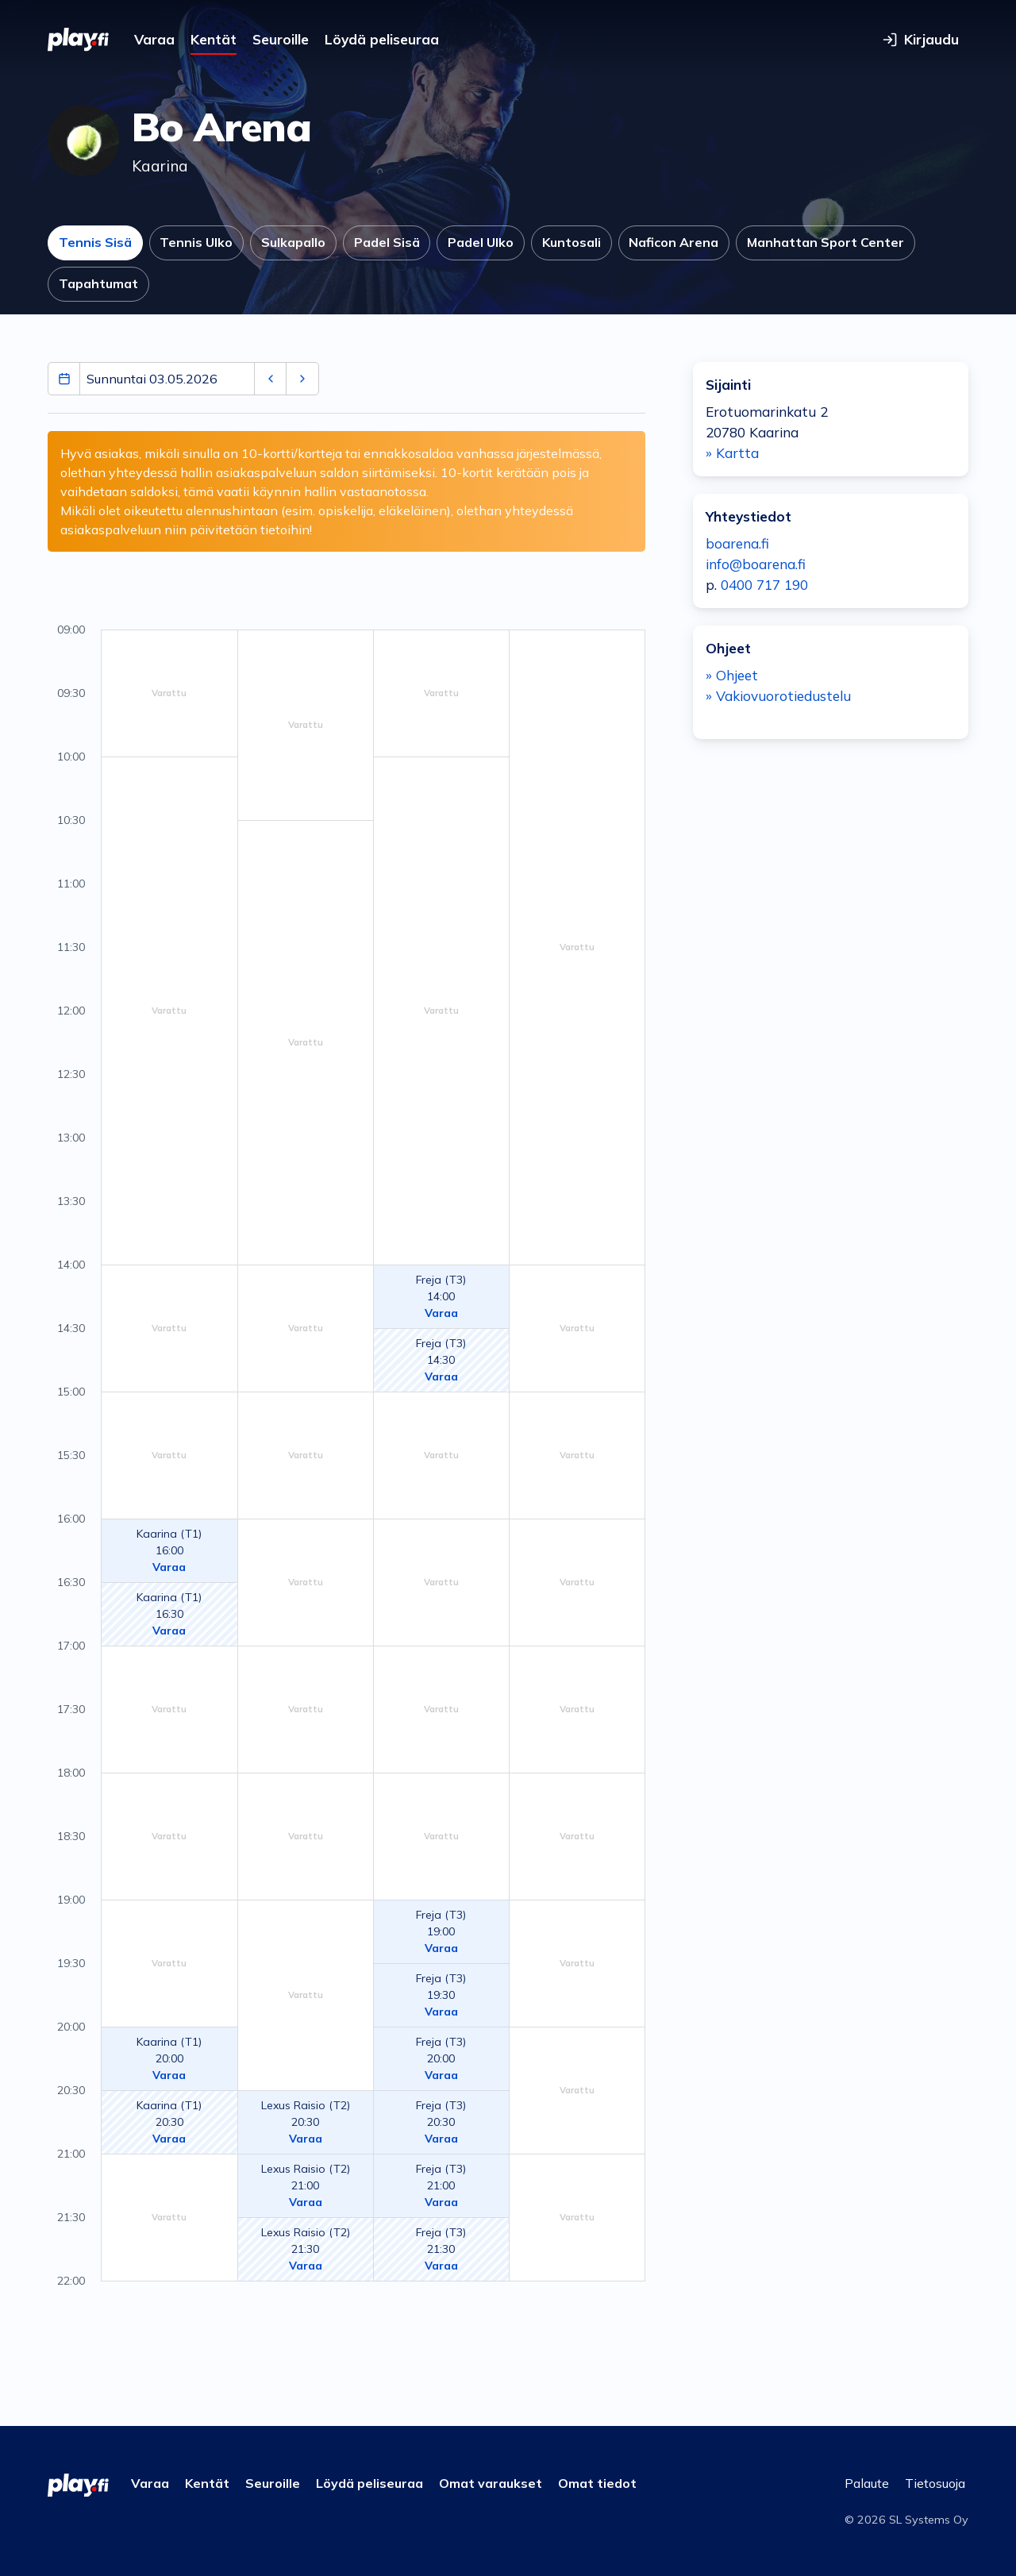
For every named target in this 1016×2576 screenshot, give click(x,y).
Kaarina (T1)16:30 (169, 1614)
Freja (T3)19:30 (441, 1995)
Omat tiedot (597, 2483)
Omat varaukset (490, 2483)
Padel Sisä (387, 242)
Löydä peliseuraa (382, 39)
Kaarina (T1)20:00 (169, 2058)
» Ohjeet (732, 675)
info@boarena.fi (756, 564)
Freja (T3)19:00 (441, 1931)
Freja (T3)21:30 (441, 2249)
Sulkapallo (293, 242)
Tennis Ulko (196, 242)
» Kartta (732, 453)
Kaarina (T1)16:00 (169, 1550)
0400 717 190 (764, 584)
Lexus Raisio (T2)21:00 (305, 2185)
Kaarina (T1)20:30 (169, 2122)
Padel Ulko (481, 242)
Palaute (867, 2483)
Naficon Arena (673, 242)
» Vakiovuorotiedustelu (778, 695)
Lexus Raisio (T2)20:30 (305, 2122)
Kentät (213, 39)
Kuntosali (571, 242)
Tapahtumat (98, 283)
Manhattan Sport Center (825, 242)
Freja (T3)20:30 (441, 2122)
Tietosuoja (935, 2483)
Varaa (154, 39)
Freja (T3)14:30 (441, 1360)
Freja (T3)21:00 (441, 2185)
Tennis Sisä (95, 242)
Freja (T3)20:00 (441, 2058)
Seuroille (280, 39)
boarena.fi (737, 543)
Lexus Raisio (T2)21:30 (305, 2249)
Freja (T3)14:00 (441, 1296)
